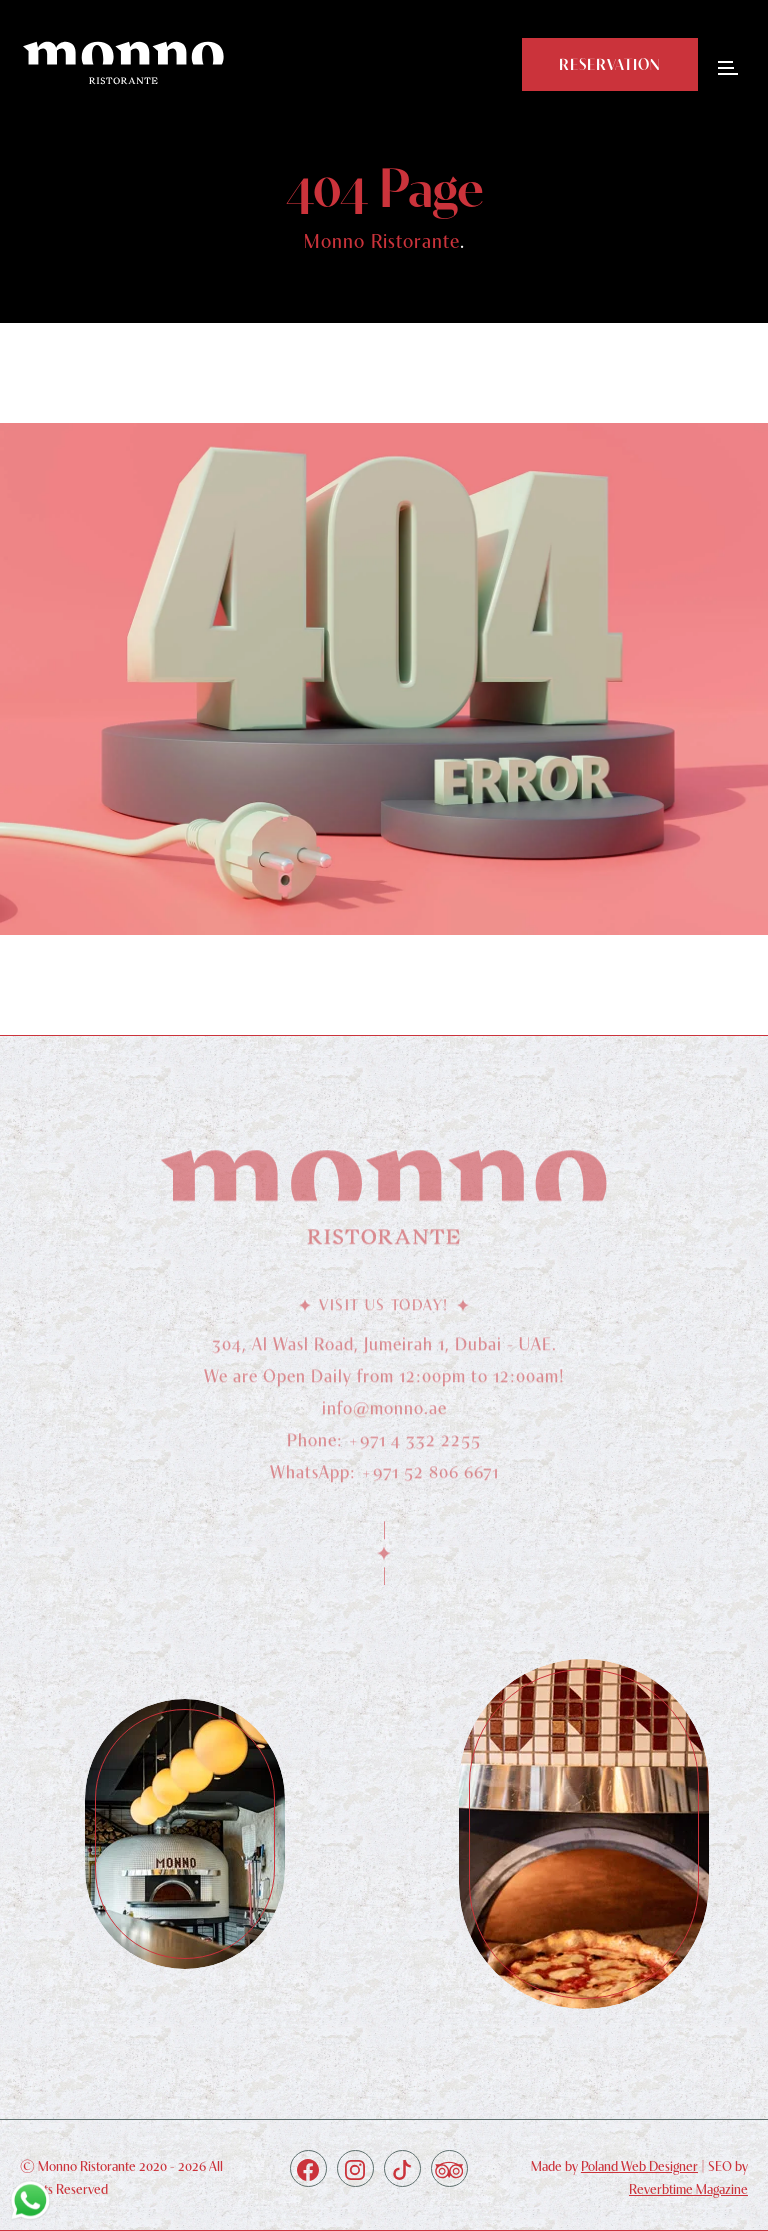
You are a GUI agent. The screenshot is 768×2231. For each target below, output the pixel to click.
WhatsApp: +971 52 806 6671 (384, 1477)
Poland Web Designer (639, 2166)
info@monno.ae (384, 1413)
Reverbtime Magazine (688, 2189)
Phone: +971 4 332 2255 (384, 1445)
